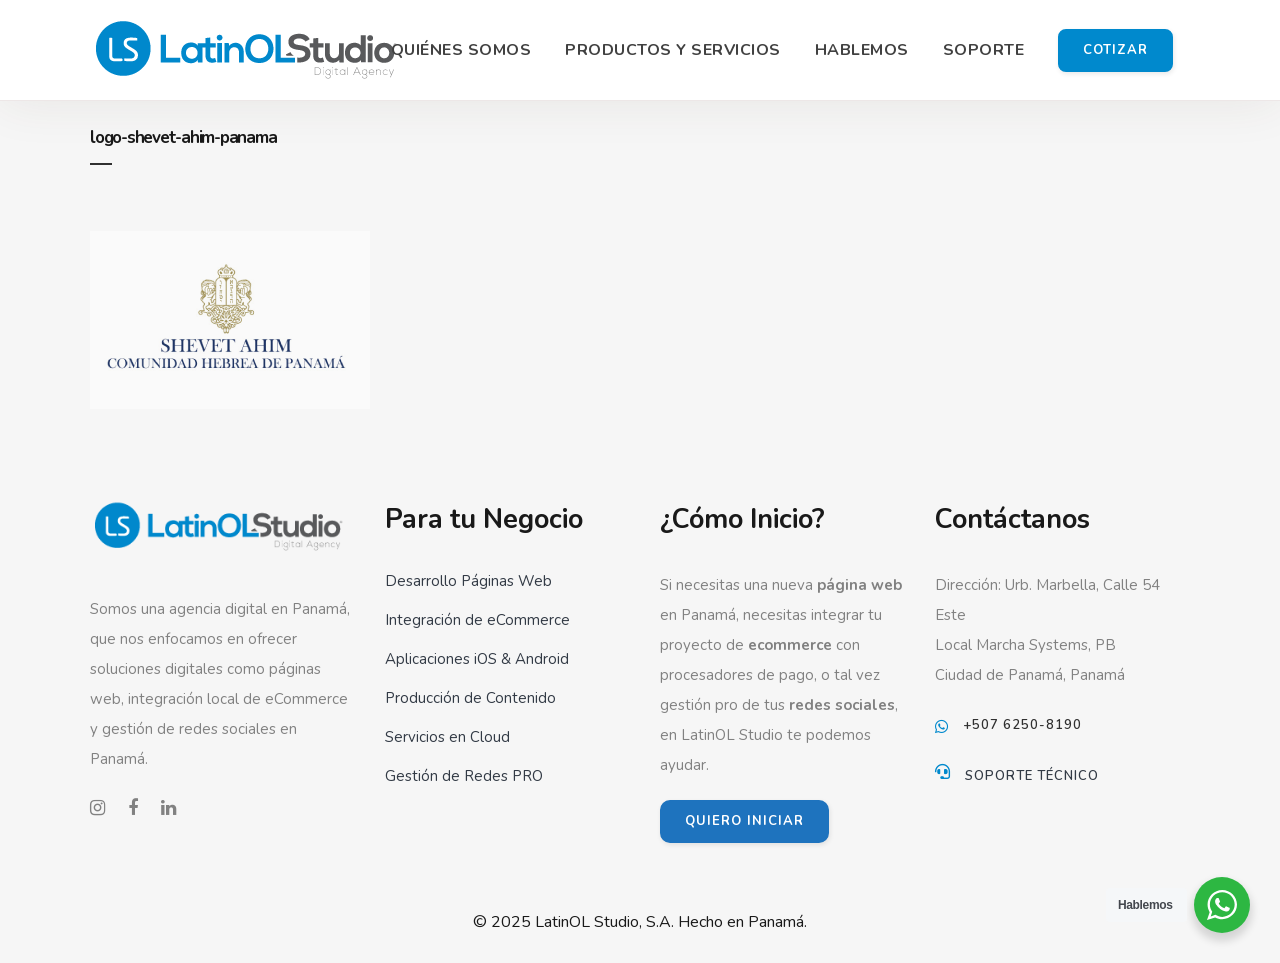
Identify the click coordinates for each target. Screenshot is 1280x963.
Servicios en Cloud (447, 737)
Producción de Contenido (470, 698)
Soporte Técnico (1032, 776)
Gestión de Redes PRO (464, 776)
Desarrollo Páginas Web (468, 581)
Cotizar (1115, 50)
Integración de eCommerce (477, 620)
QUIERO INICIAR (744, 821)
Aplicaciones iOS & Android (477, 659)
